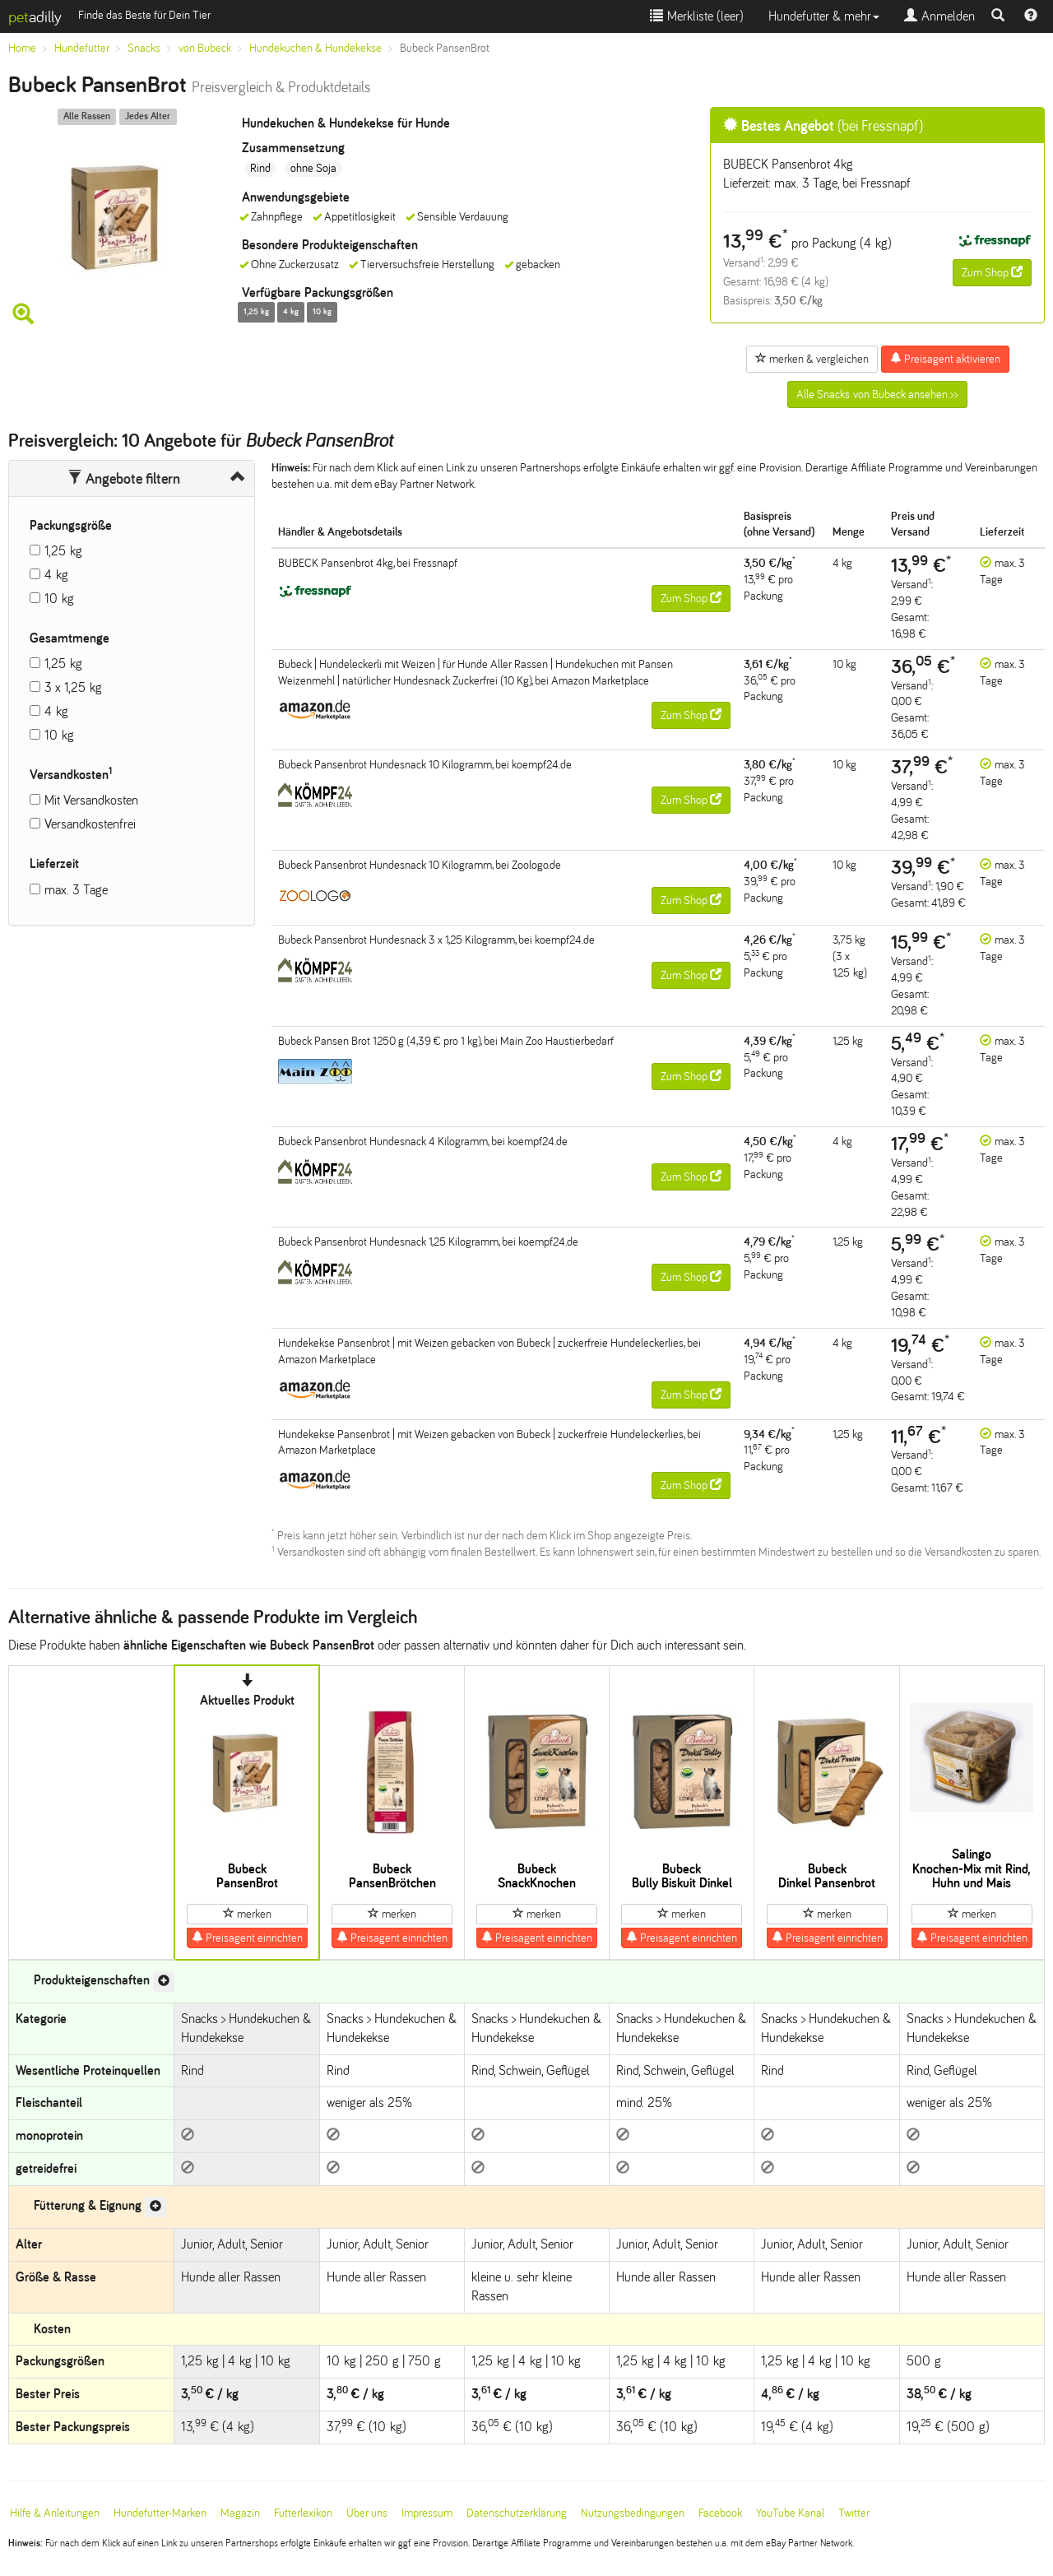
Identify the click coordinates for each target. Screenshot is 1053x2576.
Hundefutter (81, 48)
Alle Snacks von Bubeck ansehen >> (877, 394)
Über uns (366, 2513)
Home (22, 48)
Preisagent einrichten (247, 1937)
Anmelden (939, 16)
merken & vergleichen (812, 358)
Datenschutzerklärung (516, 2513)
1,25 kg (63, 551)
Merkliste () (697, 16)
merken (247, 1913)
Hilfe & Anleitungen (55, 2513)
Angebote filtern (123, 479)
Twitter (854, 2513)
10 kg (59, 599)
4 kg (56, 575)
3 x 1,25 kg (73, 687)
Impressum (426, 2513)
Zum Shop (992, 272)
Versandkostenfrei (90, 824)
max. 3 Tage (76, 890)
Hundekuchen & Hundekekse (315, 48)
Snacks (144, 48)
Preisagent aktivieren (945, 358)
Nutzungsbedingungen (632, 2513)
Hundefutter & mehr (823, 16)
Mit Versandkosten (91, 800)
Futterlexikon (303, 2513)
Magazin (240, 2513)
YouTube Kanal (790, 2513)
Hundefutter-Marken (160, 2513)
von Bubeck (205, 48)
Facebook (720, 2513)
